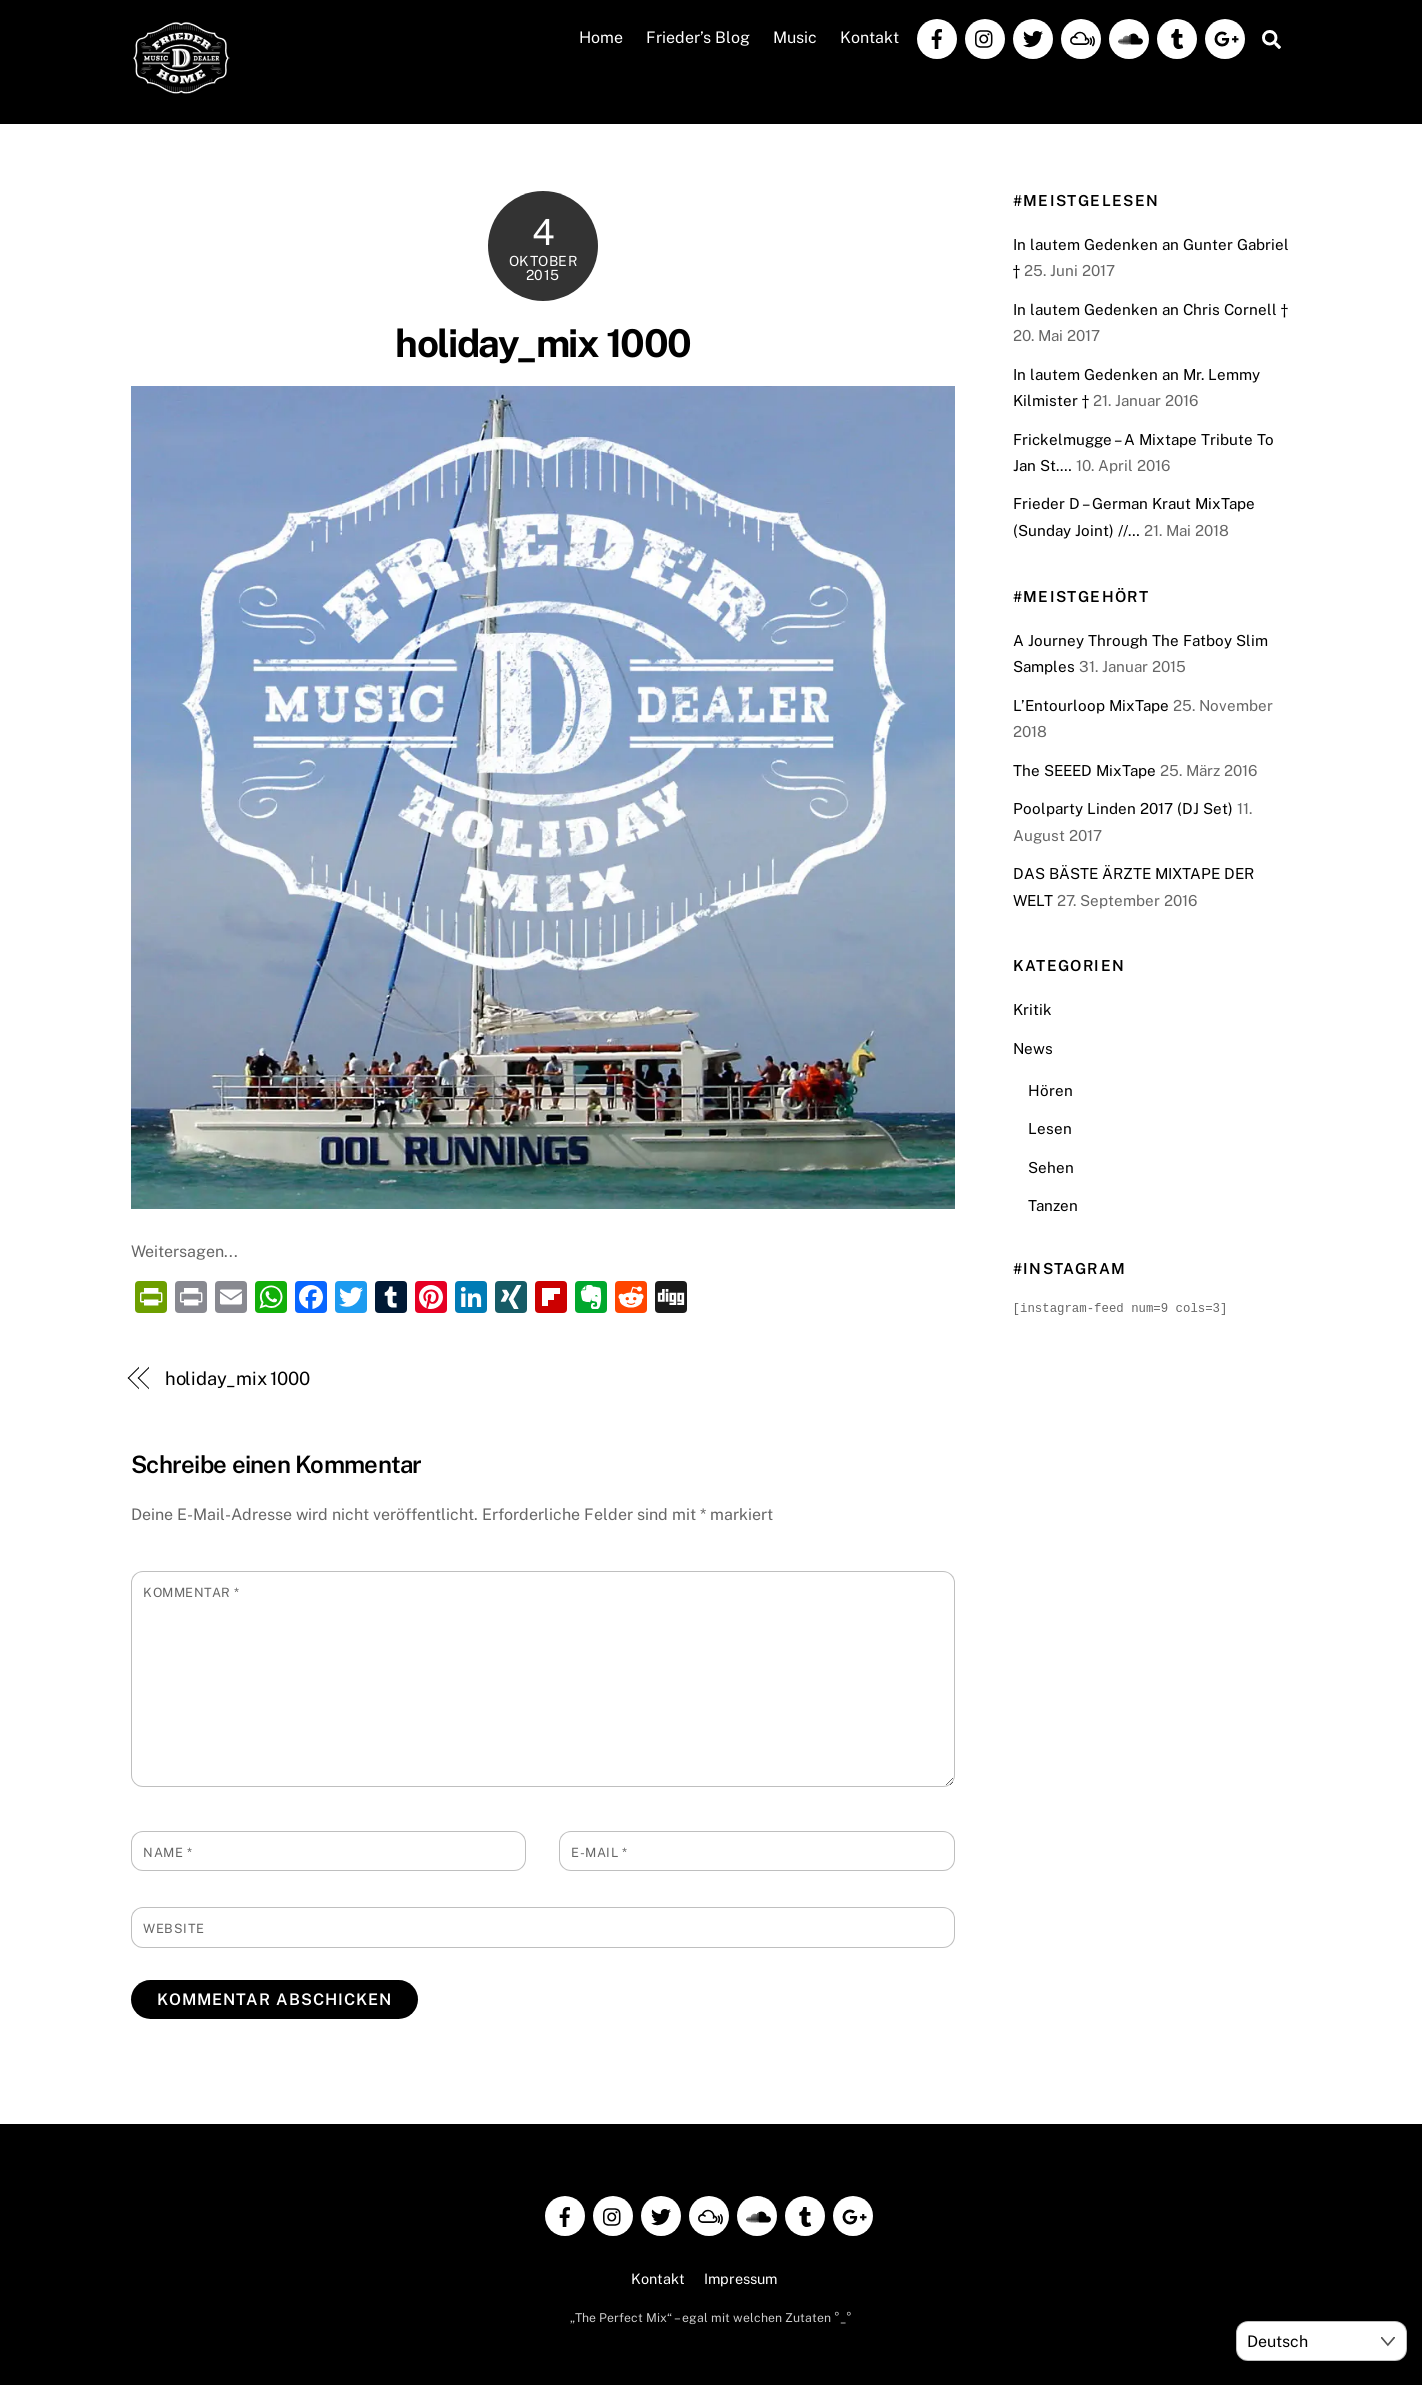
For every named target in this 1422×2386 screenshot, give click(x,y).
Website (174, 1929)
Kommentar (191, 1592)
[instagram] (985, 37)
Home (601, 38)
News (1033, 1049)
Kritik (1032, 1010)
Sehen (1051, 1167)
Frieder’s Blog (698, 38)
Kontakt (869, 38)
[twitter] (1033, 37)
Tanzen (1053, 1206)
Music (795, 38)
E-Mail (599, 1853)
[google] (1225, 37)
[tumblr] (1177, 37)
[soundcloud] (1129, 37)
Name (167, 1853)
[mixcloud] (1081, 37)
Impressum (740, 2279)
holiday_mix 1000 (542, 343)
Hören (1050, 1090)
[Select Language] (1321, 2341)
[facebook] (937, 37)
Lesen (1050, 1129)
